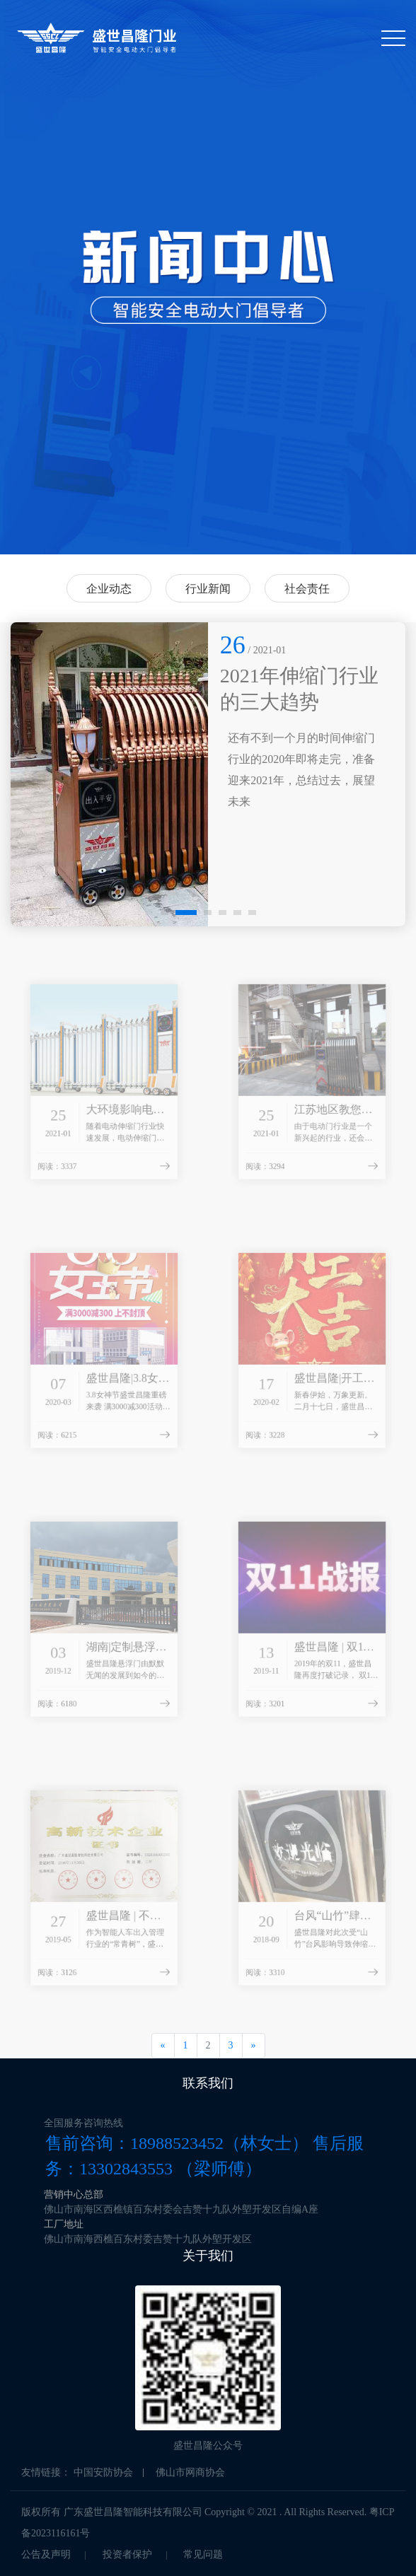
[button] (164, 912)
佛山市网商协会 (190, 2472)
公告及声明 (46, 2554)
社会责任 (307, 589)
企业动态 (109, 589)
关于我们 (208, 2256)
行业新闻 (208, 589)
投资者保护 (127, 2554)
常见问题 (203, 2554)
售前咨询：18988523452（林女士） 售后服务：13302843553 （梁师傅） (204, 2156)
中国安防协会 (103, 2472)
